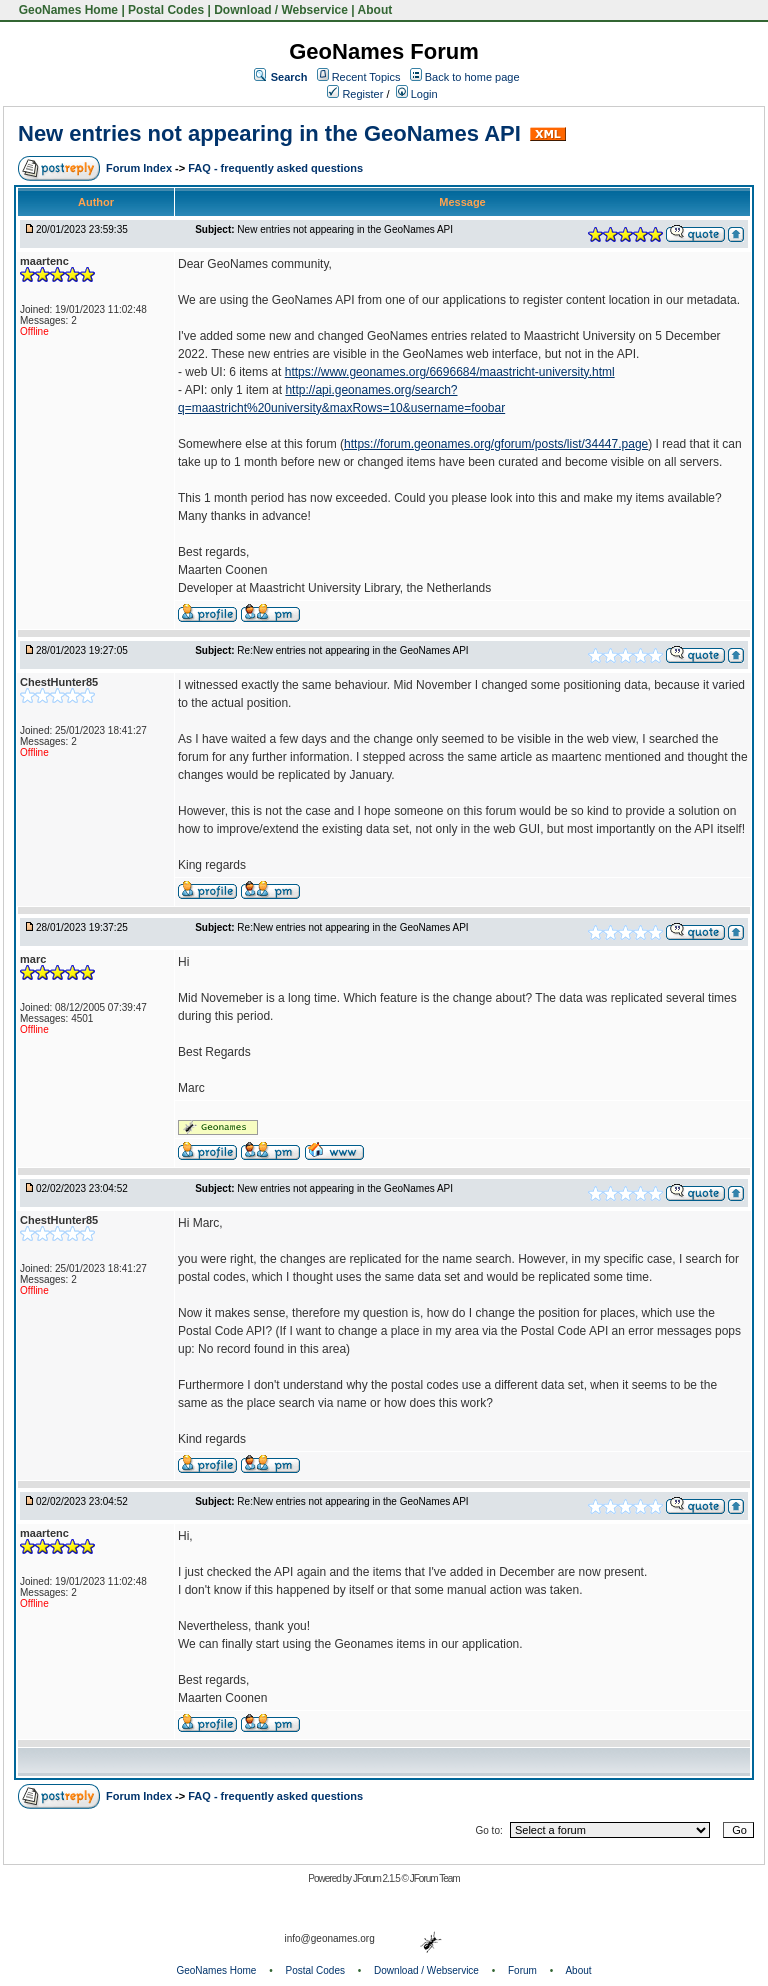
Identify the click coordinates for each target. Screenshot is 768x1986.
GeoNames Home (66, 10)
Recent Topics (366, 77)
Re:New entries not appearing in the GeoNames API (352, 650)
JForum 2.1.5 (377, 1878)
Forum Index (140, 168)
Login (417, 94)
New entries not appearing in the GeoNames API (269, 133)
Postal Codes (166, 10)
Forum (522, 1970)
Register (355, 94)
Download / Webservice (281, 10)
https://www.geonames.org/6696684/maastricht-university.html (450, 372)
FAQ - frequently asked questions (275, 168)
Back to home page (472, 77)
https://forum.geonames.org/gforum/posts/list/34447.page (496, 444)
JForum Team (435, 1878)
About (375, 10)
